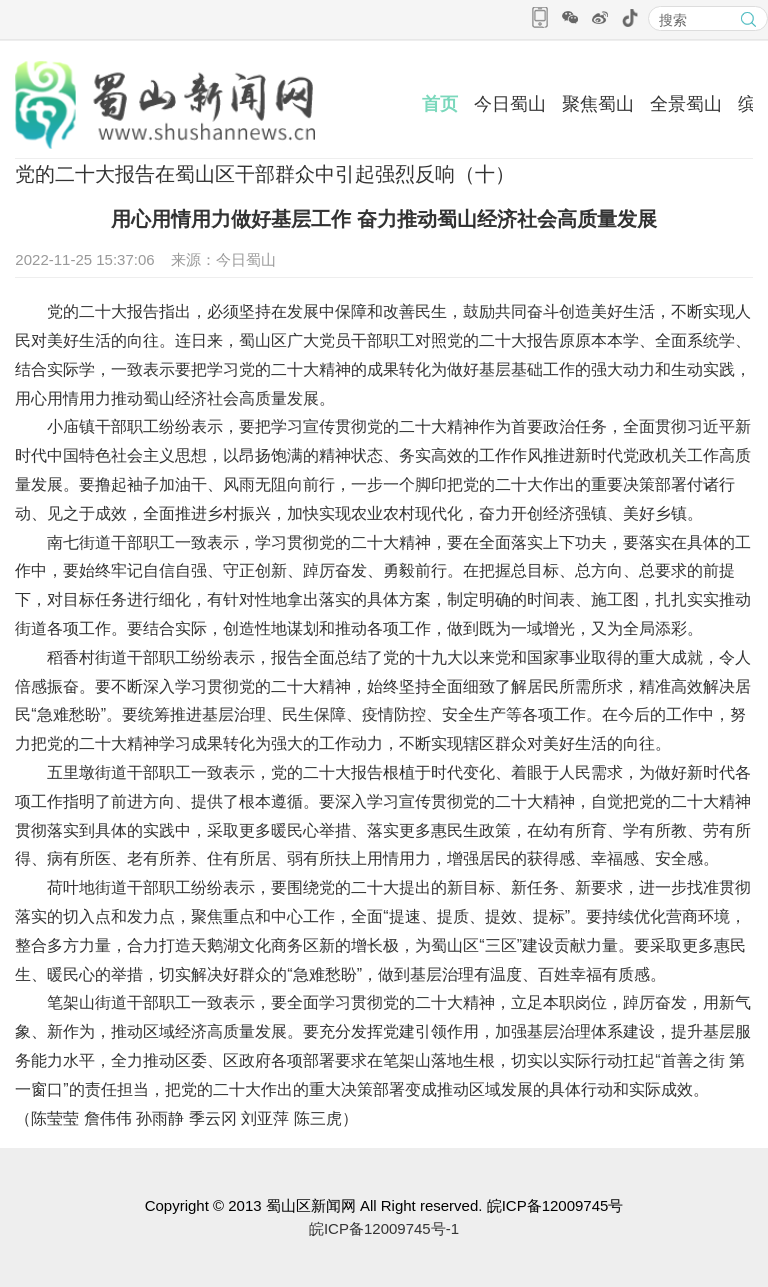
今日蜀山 (510, 104)
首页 (440, 104)
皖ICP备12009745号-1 (384, 1228)
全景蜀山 (686, 104)
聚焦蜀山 (598, 104)
